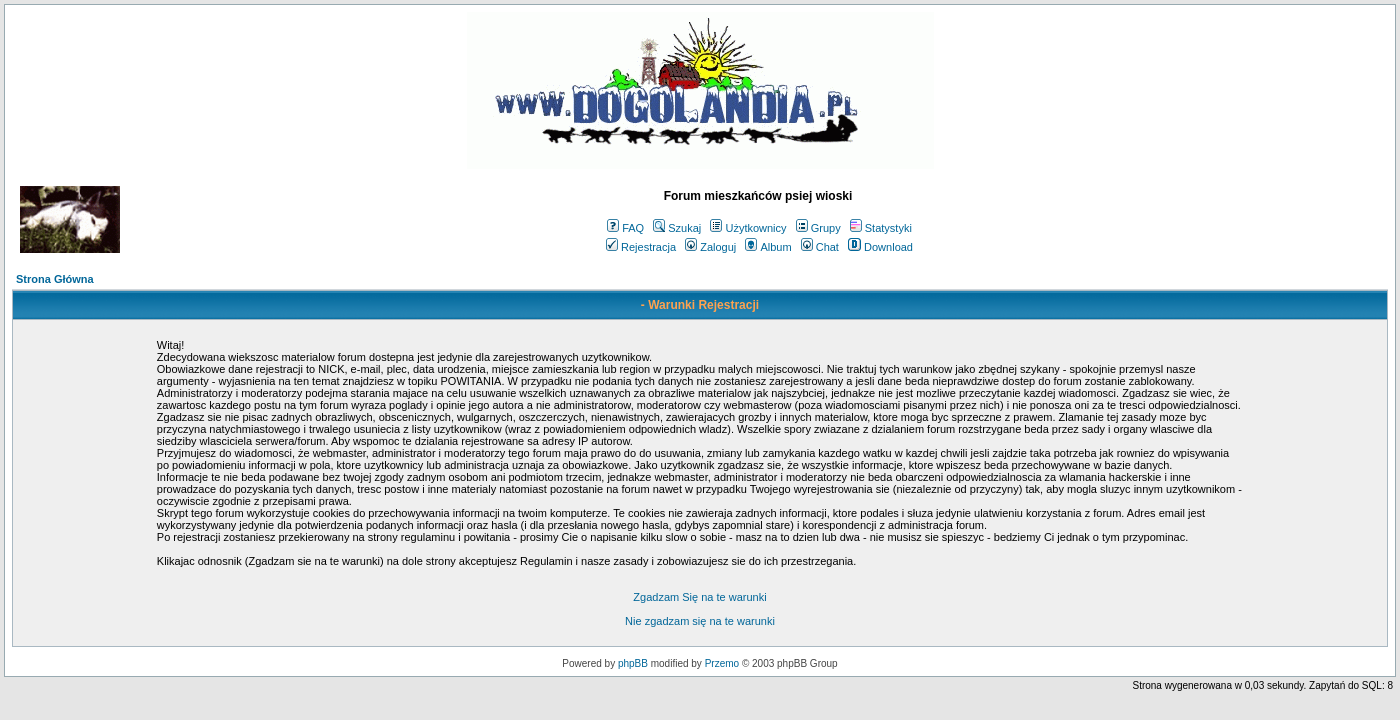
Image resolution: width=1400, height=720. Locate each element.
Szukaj (677, 228)
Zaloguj (710, 247)
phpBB (633, 663)
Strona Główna (55, 279)
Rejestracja (641, 247)
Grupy (818, 228)
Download (880, 247)
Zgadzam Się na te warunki (699, 597)
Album (768, 247)
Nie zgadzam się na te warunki (700, 621)
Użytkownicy (748, 228)
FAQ (625, 228)
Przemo (722, 663)
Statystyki (881, 228)
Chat (820, 247)
